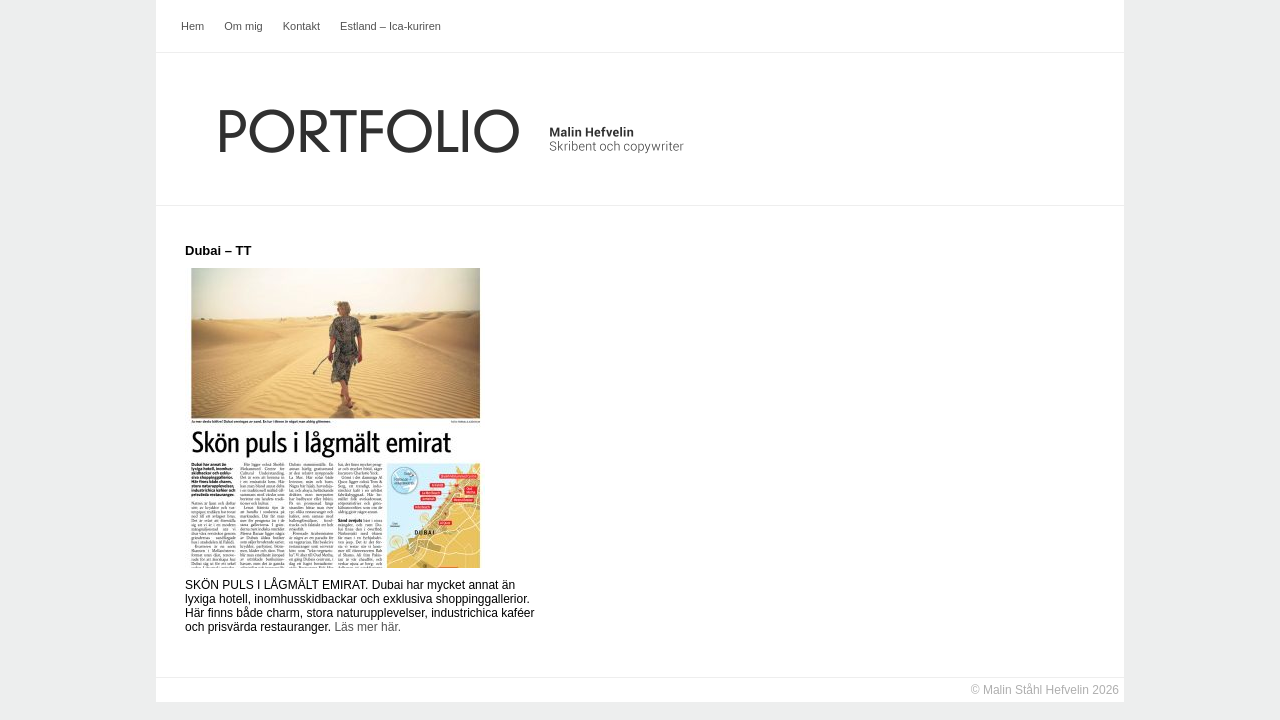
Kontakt (301, 26)
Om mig (243, 26)
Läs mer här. (367, 627)
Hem (192, 26)
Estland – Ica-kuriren (390, 26)
